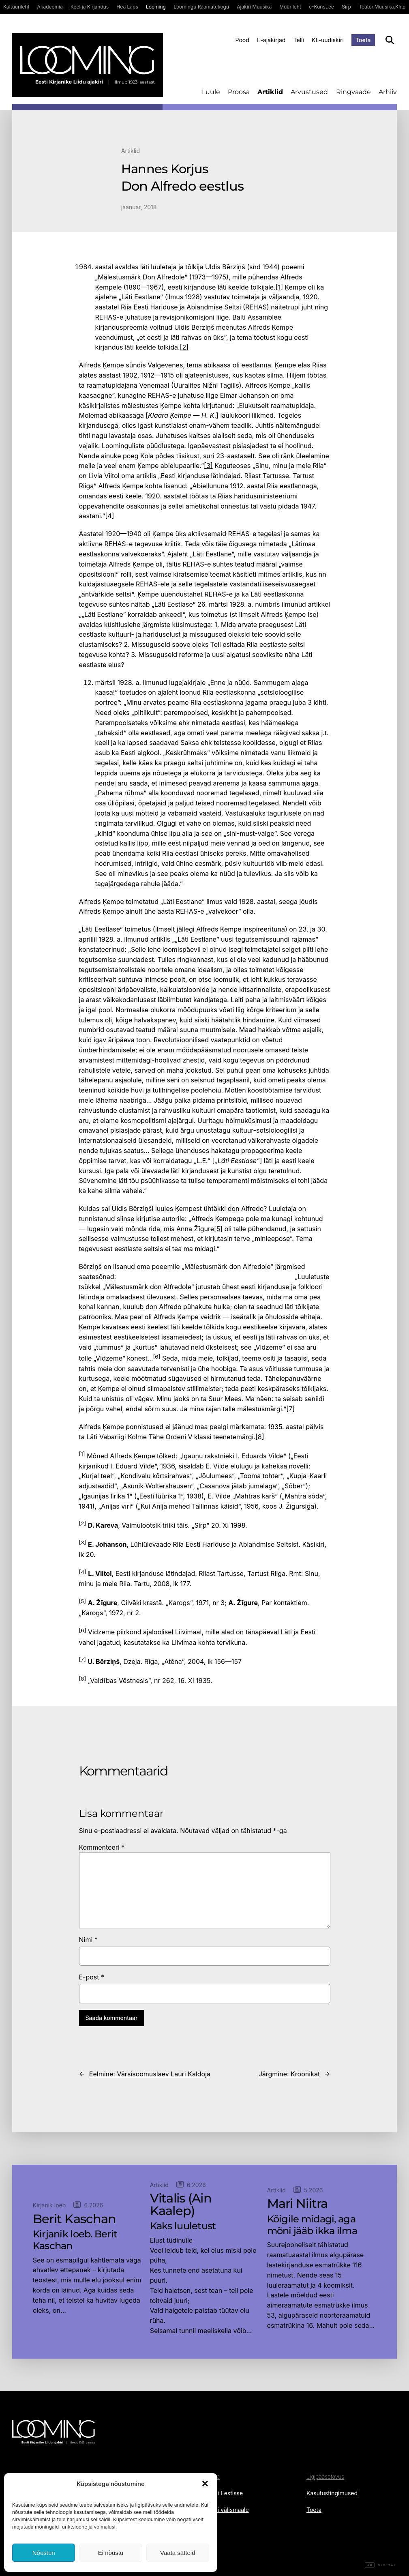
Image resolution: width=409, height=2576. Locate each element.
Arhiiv (388, 92)
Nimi (88, 1940)
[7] (290, 1409)
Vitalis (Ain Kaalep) (181, 2204)
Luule (211, 92)
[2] (184, 347)
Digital (380, 2565)
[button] (205, 2483)
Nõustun (43, 2552)
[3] (208, 466)
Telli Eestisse (225, 2493)
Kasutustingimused (332, 2493)
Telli (298, 39)
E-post (92, 1977)
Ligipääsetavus (325, 2476)
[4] (109, 516)
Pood (242, 39)
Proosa (239, 92)
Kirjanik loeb (49, 2205)
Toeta (363, 39)
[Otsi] (390, 40)
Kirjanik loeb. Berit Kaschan (75, 2240)
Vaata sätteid (177, 2552)
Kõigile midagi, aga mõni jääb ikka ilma (312, 2225)
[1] (279, 287)
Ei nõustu (111, 2552)
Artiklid (270, 92)
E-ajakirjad (271, 39)
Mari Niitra (297, 2204)
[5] (218, 1229)
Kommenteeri (102, 1847)
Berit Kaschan (74, 2219)
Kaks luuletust (183, 2226)
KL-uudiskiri (328, 39)
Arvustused (309, 92)
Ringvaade (353, 92)
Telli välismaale (228, 2509)
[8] (259, 1437)
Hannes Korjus (164, 169)
